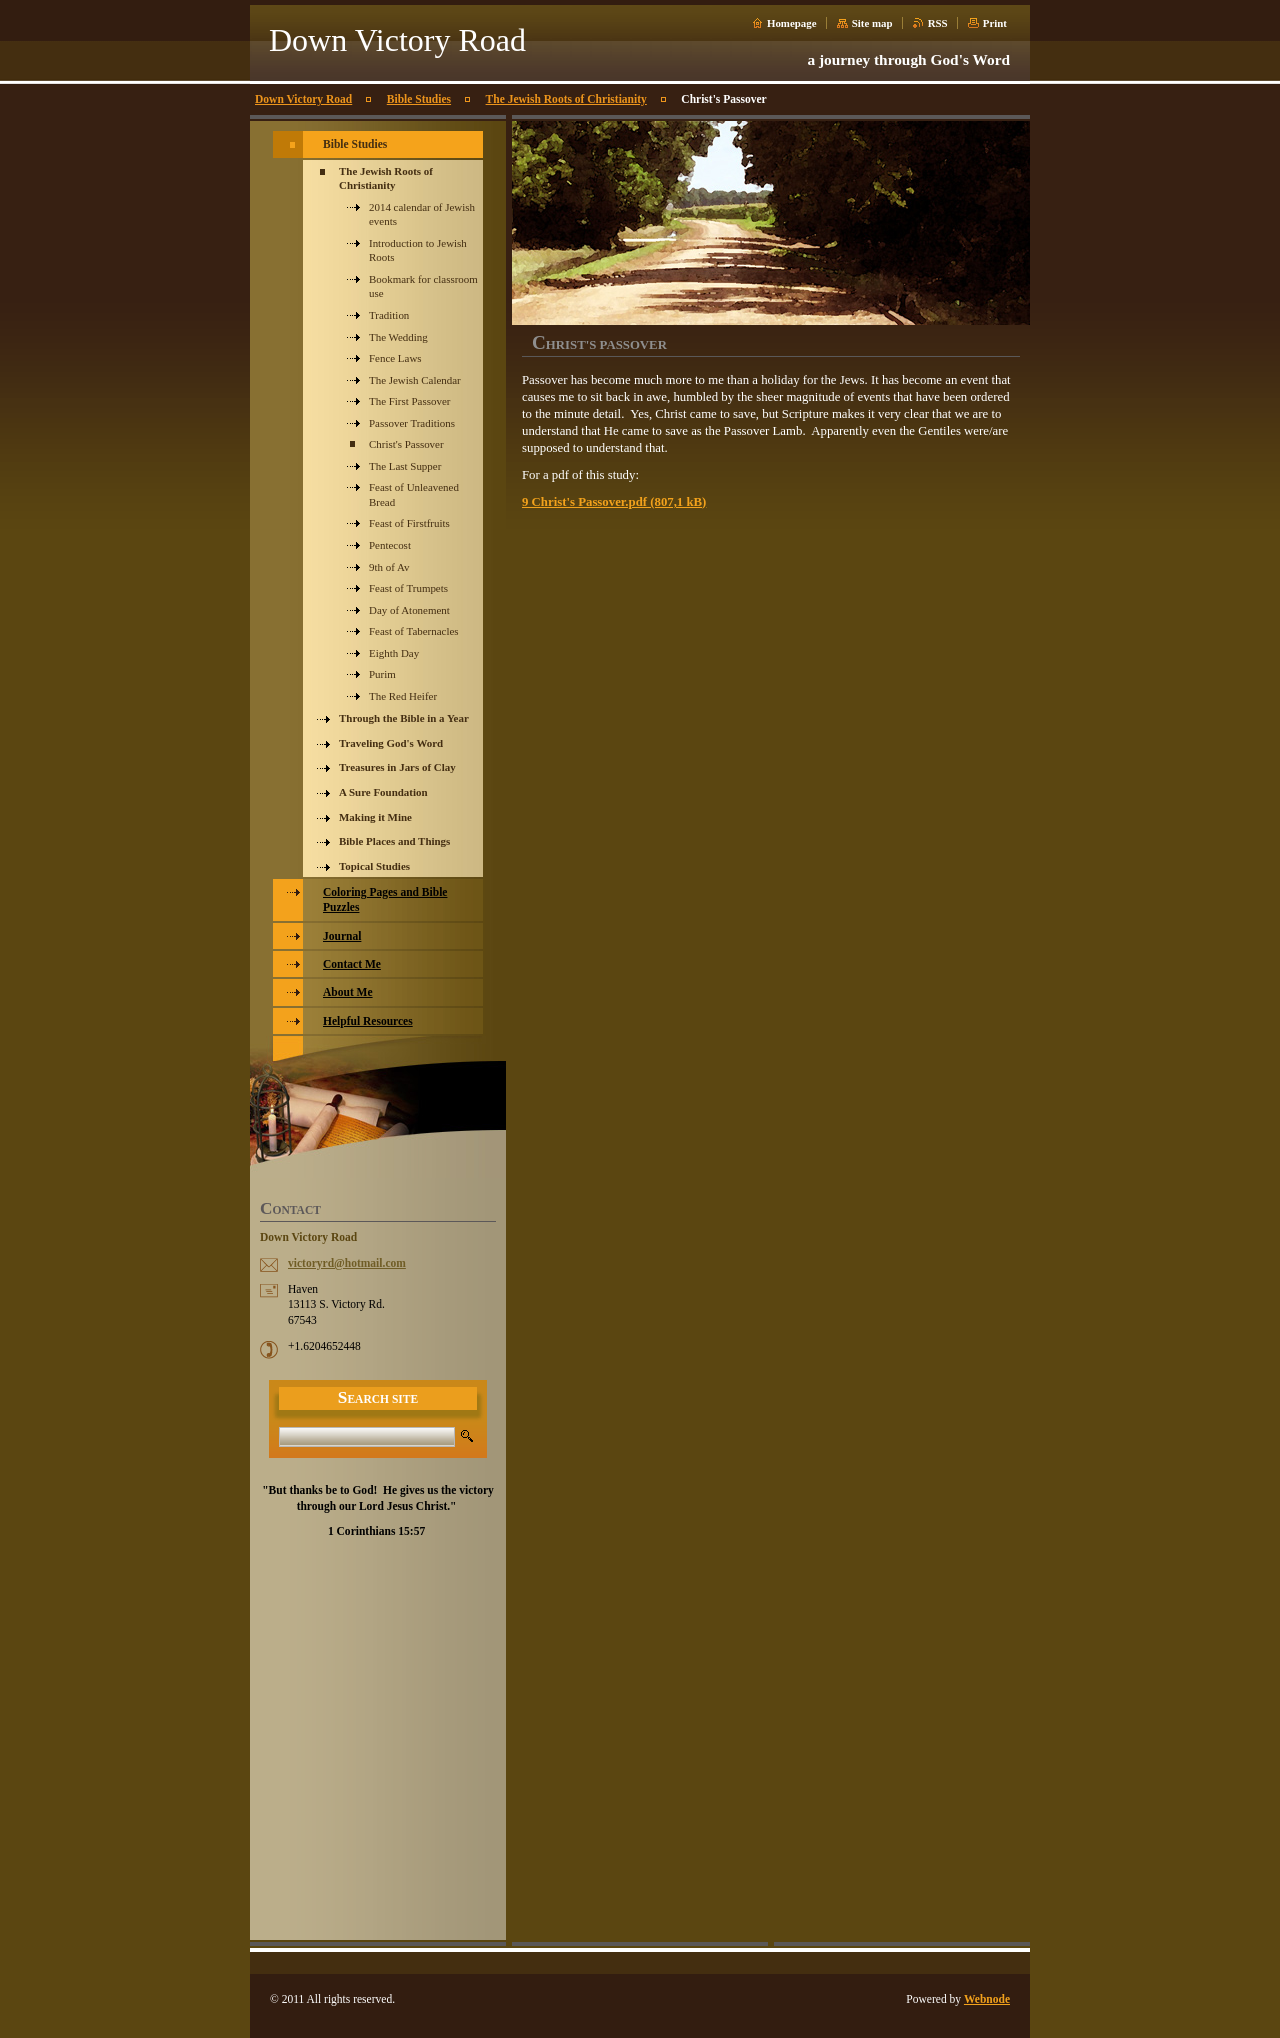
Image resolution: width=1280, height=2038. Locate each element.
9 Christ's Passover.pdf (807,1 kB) (614, 502)
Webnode (987, 1999)
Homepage (792, 23)
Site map (872, 23)
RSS (938, 23)
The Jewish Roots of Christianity (566, 99)
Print (995, 23)
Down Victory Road (303, 99)
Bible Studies (419, 99)
